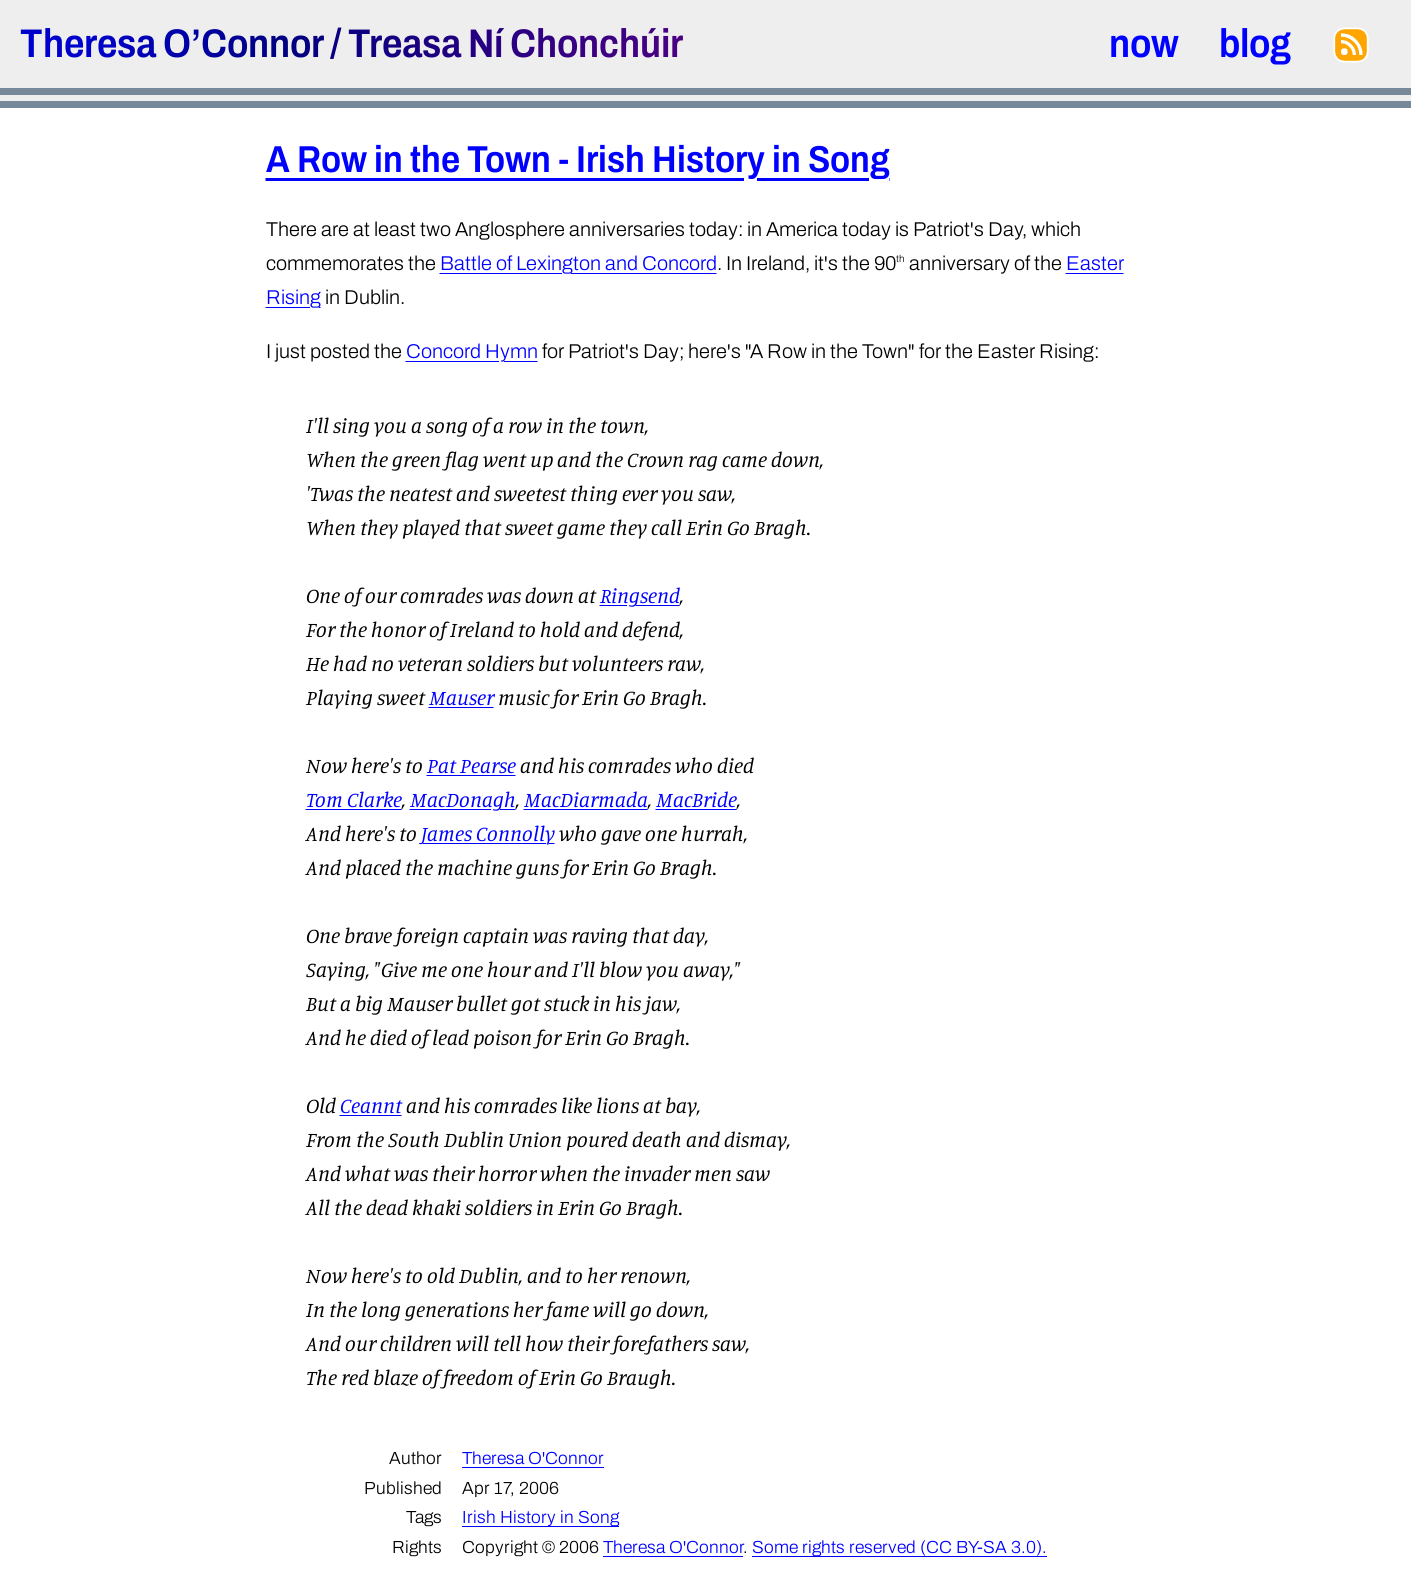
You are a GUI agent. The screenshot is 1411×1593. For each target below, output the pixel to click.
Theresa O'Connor (533, 1458)
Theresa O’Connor (171, 43)
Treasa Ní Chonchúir (515, 43)
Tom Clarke (354, 799)
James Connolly (488, 833)
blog (1255, 43)
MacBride (696, 799)
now (1144, 43)
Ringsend (640, 595)
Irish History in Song (540, 1517)
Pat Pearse (471, 765)
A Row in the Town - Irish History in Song (578, 159)
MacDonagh (463, 799)
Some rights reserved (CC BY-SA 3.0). (899, 1547)
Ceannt (371, 1105)
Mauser (461, 697)
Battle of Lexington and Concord (578, 263)
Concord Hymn (472, 351)
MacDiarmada (586, 799)
